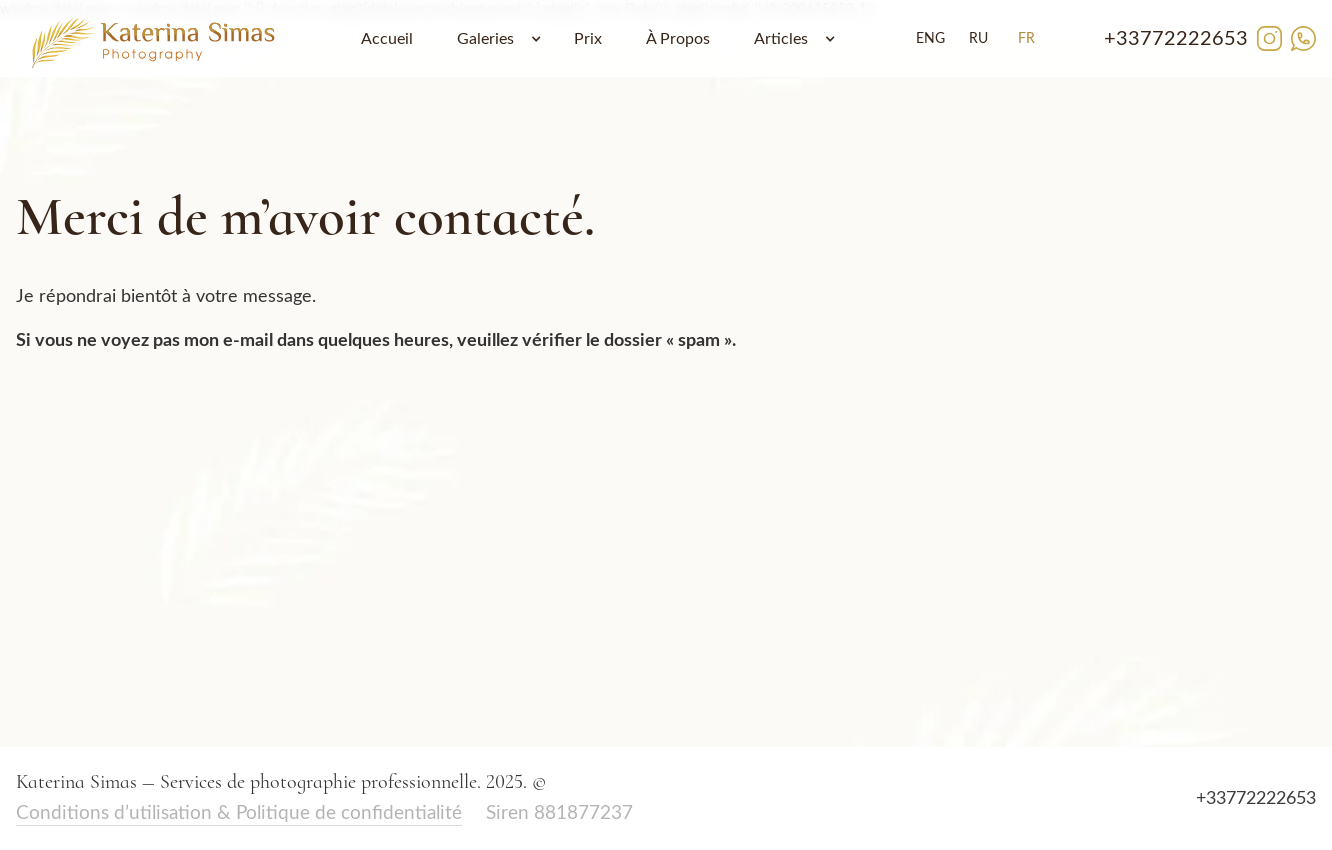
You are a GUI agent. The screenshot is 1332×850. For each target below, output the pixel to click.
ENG (930, 39)
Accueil (387, 39)
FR (1026, 39)
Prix (588, 39)
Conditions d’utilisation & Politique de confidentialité (239, 813)
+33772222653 (1176, 39)
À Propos (678, 39)
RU (978, 39)
